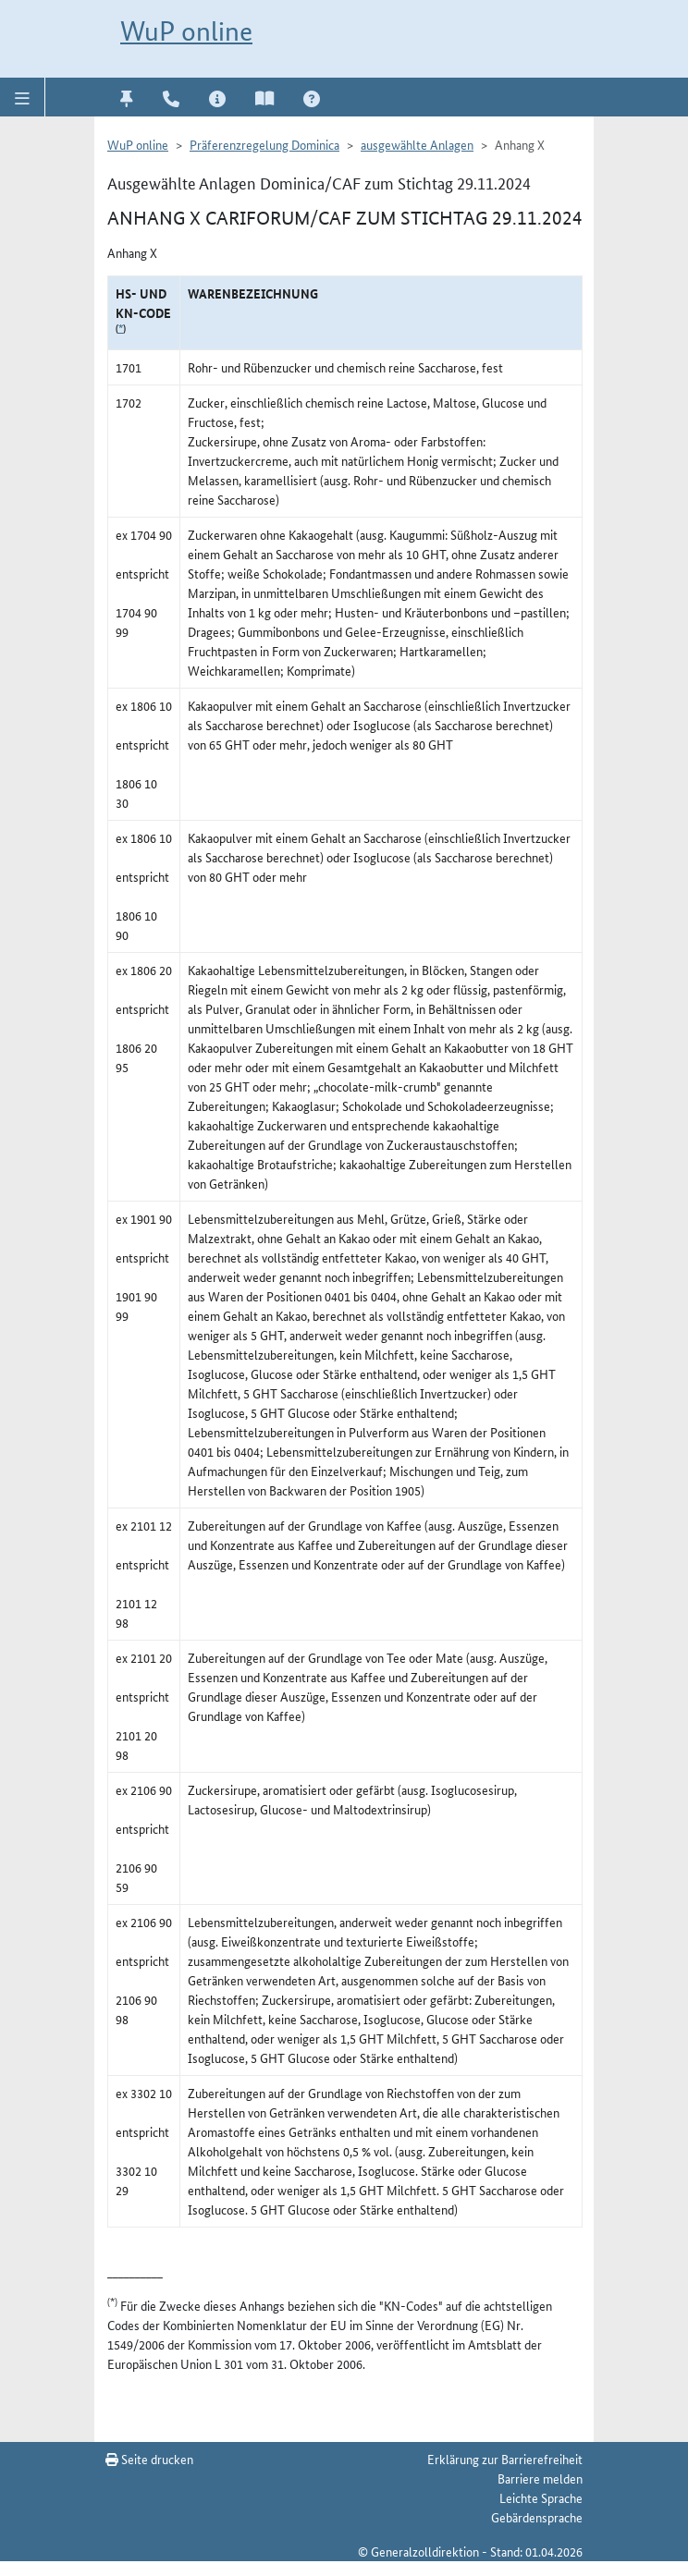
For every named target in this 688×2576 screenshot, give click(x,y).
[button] (22, 97)
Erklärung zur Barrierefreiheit (505, 2458)
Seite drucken (149, 2458)
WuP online (186, 31)
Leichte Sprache (541, 2497)
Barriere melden (540, 2478)
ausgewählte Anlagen (417, 144)
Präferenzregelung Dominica (264, 144)
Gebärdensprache (537, 2517)
